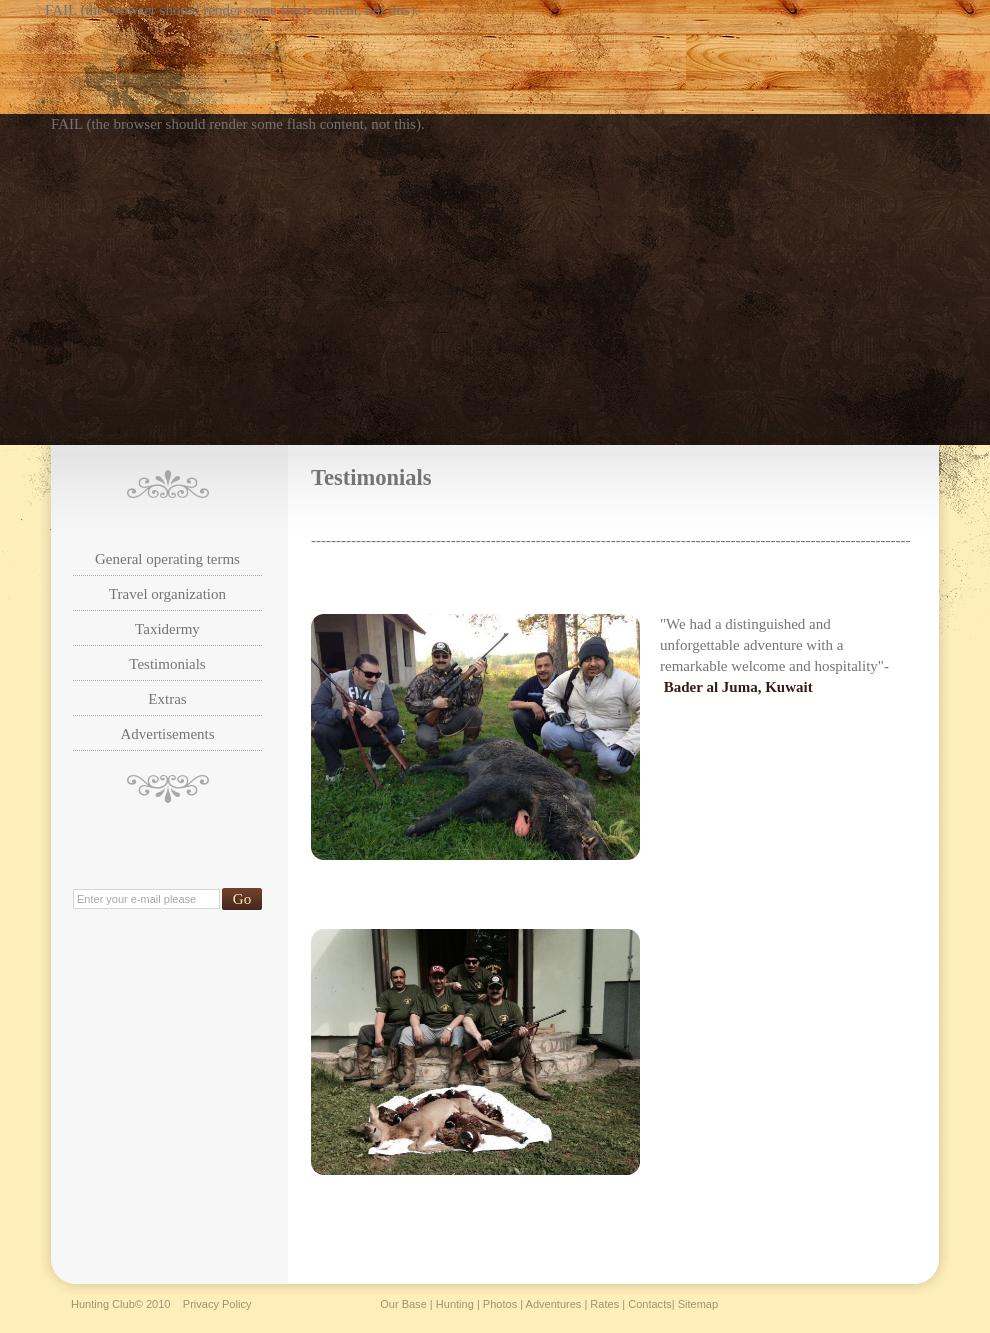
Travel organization (167, 594)
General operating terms (167, 559)
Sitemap (698, 1304)
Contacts (650, 1304)
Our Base (403, 1304)
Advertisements (167, 734)
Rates (604, 1304)
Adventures (554, 1304)
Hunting (455, 1304)
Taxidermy (167, 629)
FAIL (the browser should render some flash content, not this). (232, 10)
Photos (500, 1304)
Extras (167, 699)
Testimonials (167, 664)
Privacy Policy (217, 1304)
